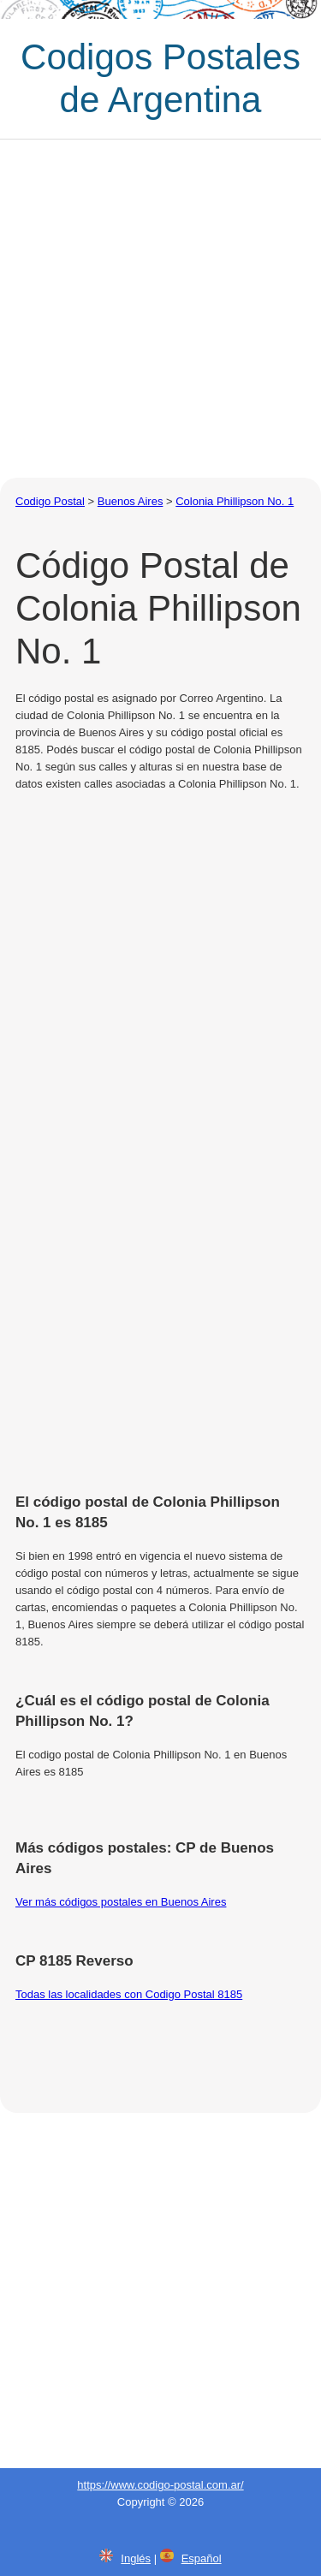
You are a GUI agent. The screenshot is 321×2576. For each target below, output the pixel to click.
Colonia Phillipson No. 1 (234, 501)
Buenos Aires (130, 501)
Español (201, 2558)
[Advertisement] (160, 308)
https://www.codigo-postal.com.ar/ (160, 2484)
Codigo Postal (50, 501)
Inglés (136, 2558)
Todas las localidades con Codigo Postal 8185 (128, 1994)
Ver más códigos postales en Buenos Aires (120, 1901)
